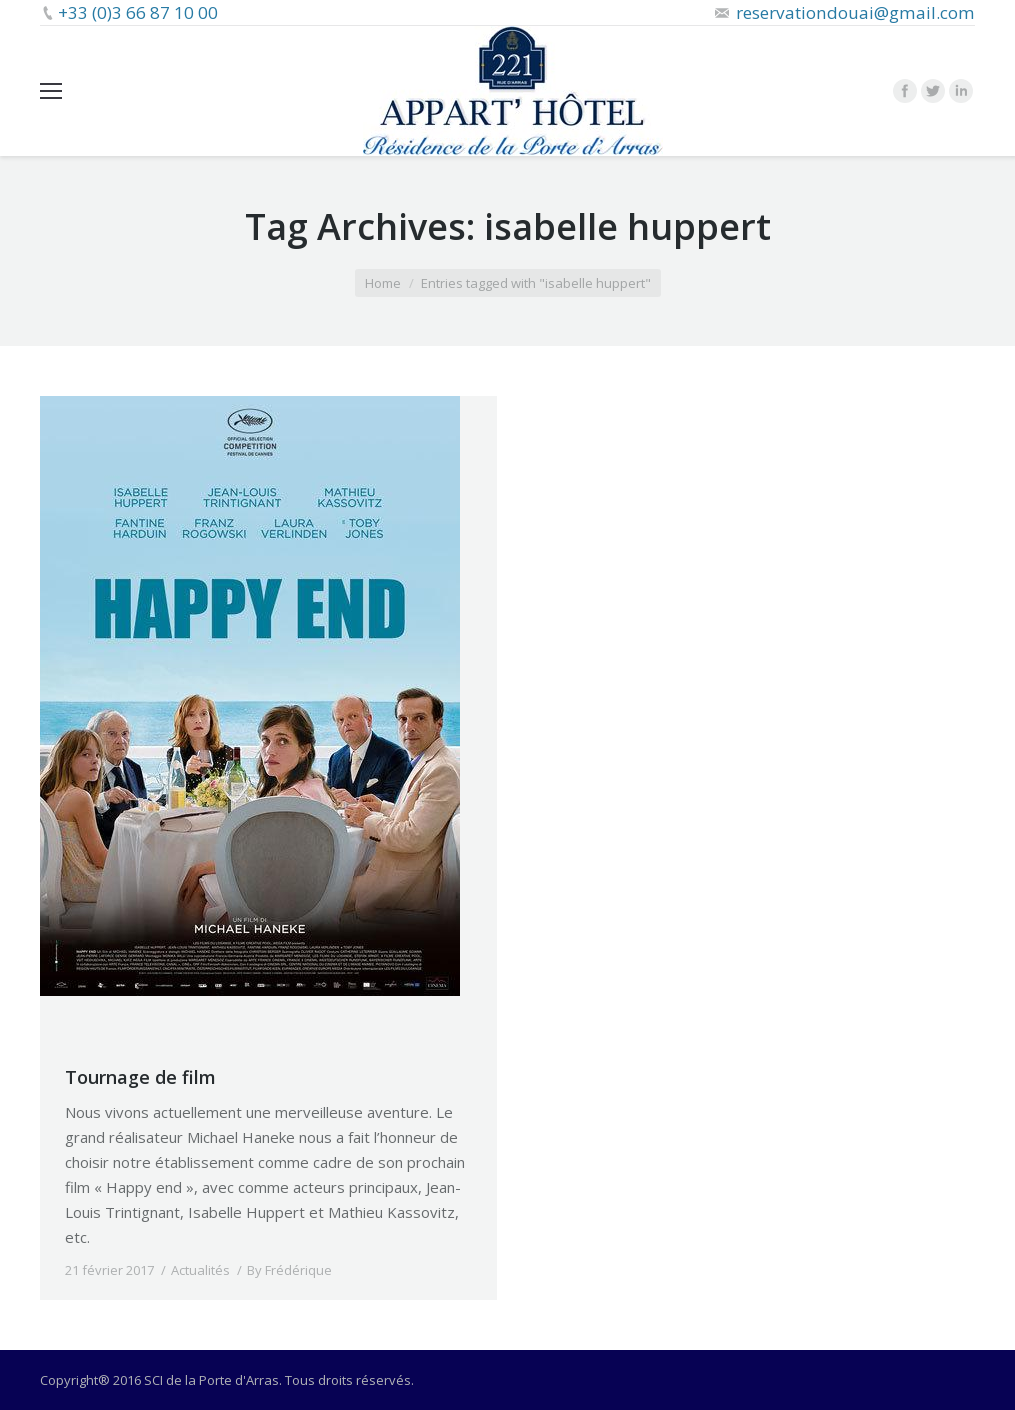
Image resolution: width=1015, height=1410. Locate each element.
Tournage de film (140, 1077)
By (289, 1270)
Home (383, 283)
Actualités (200, 1270)
